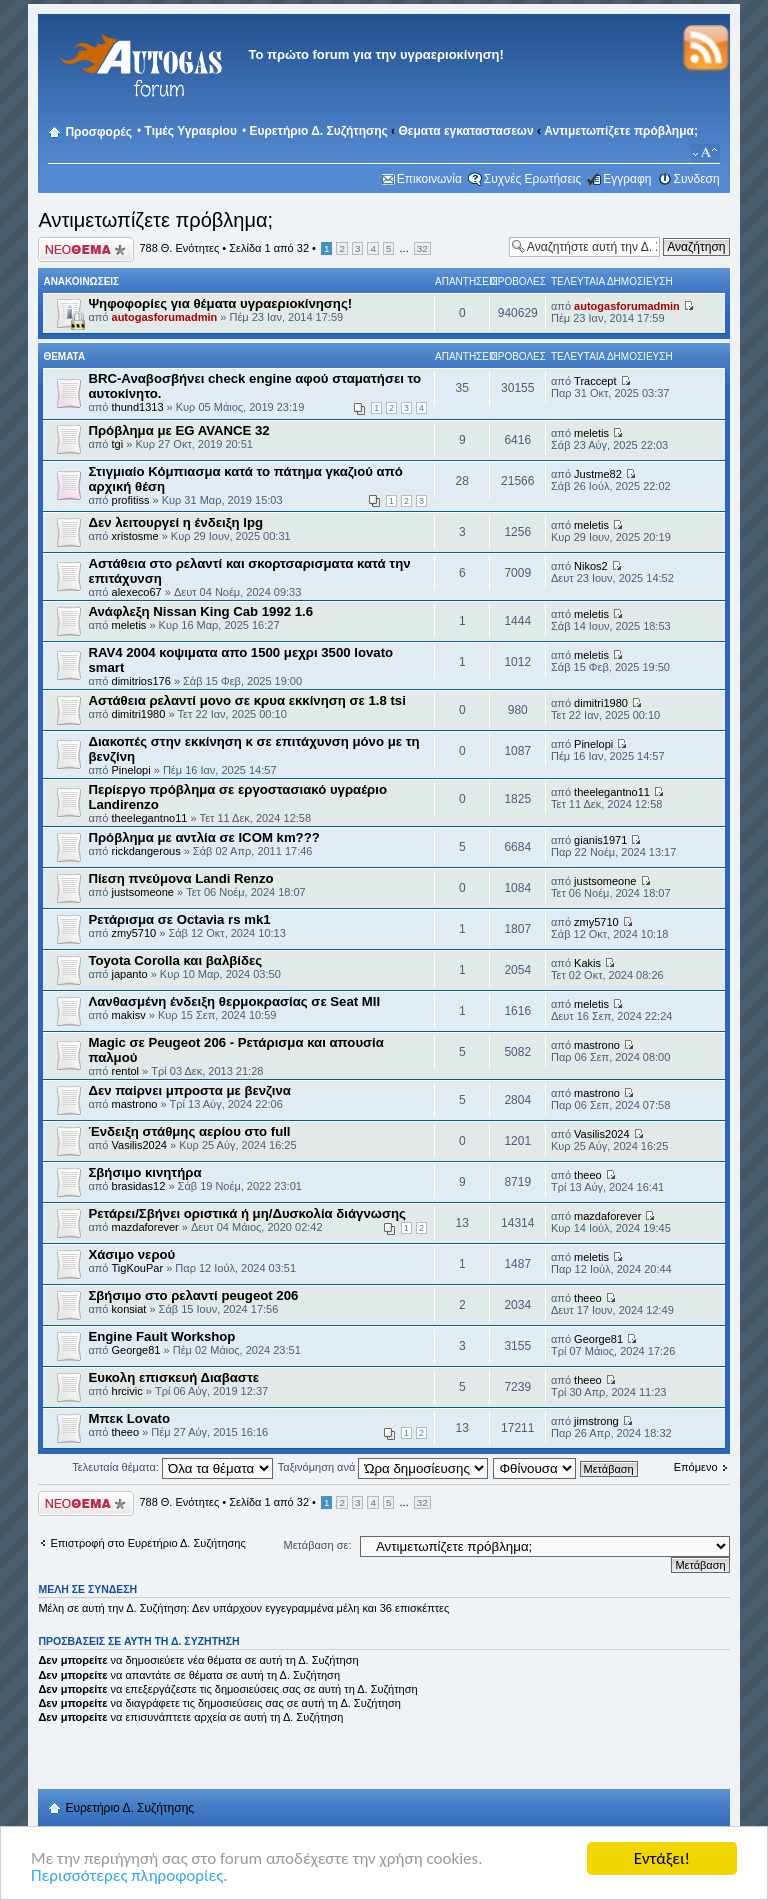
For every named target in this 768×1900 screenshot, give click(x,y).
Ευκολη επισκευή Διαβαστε (173, 1377)
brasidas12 (139, 1186)
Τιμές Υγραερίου (191, 131)
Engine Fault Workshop (161, 1336)
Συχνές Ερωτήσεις (532, 179)
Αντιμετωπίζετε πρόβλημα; (621, 131)
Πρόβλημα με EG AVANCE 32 (178, 430)
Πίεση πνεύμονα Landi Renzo (180, 878)
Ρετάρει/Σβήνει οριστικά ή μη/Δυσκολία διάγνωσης (246, 1213)
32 (422, 248)
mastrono (597, 1045)
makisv (129, 1015)
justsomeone (143, 892)
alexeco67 (137, 592)
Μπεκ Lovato (129, 1418)
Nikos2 (591, 566)
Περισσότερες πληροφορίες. (129, 1876)
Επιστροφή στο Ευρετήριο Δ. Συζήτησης (147, 1543)
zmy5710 (134, 933)
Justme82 (598, 474)
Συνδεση (697, 179)
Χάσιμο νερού (131, 1254)
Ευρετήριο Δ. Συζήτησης (318, 131)
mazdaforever (145, 1227)
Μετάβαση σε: (318, 1545)
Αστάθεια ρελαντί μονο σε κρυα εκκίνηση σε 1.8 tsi (246, 700)
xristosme (135, 536)
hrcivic (127, 1391)
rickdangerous (146, 851)
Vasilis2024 (139, 1145)
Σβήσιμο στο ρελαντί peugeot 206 (193, 1295)
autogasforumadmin (165, 317)
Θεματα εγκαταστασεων (465, 131)
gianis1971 (600, 840)
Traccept (595, 381)
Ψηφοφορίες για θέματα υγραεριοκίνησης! (220, 303)
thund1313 (138, 407)
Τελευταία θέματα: (172, 1467)
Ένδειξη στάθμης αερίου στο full (189, 1131)
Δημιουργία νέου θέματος (86, 249)
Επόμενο (696, 1467)
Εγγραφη (627, 179)
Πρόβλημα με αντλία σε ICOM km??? (203, 837)
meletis (591, 433)
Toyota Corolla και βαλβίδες (175, 960)
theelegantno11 (150, 818)
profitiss (131, 500)
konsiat (129, 1309)
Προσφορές (98, 132)
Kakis (587, 963)
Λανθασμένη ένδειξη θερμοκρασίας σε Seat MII (234, 1001)
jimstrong (596, 1421)
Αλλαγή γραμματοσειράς (705, 153)
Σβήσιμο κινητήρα (144, 1172)
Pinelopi (131, 770)
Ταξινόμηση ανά (383, 1467)
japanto (130, 974)
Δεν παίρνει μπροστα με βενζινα (189, 1090)
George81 (136, 1350)
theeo (588, 1175)
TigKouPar (138, 1268)
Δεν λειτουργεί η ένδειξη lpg (175, 522)
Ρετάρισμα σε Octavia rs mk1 (179, 919)
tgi (118, 444)
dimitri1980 (139, 714)
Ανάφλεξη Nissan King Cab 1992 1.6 (200, 611)
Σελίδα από (269, 248)
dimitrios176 (141, 681)
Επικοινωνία (429, 179)
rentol (126, 1071)
